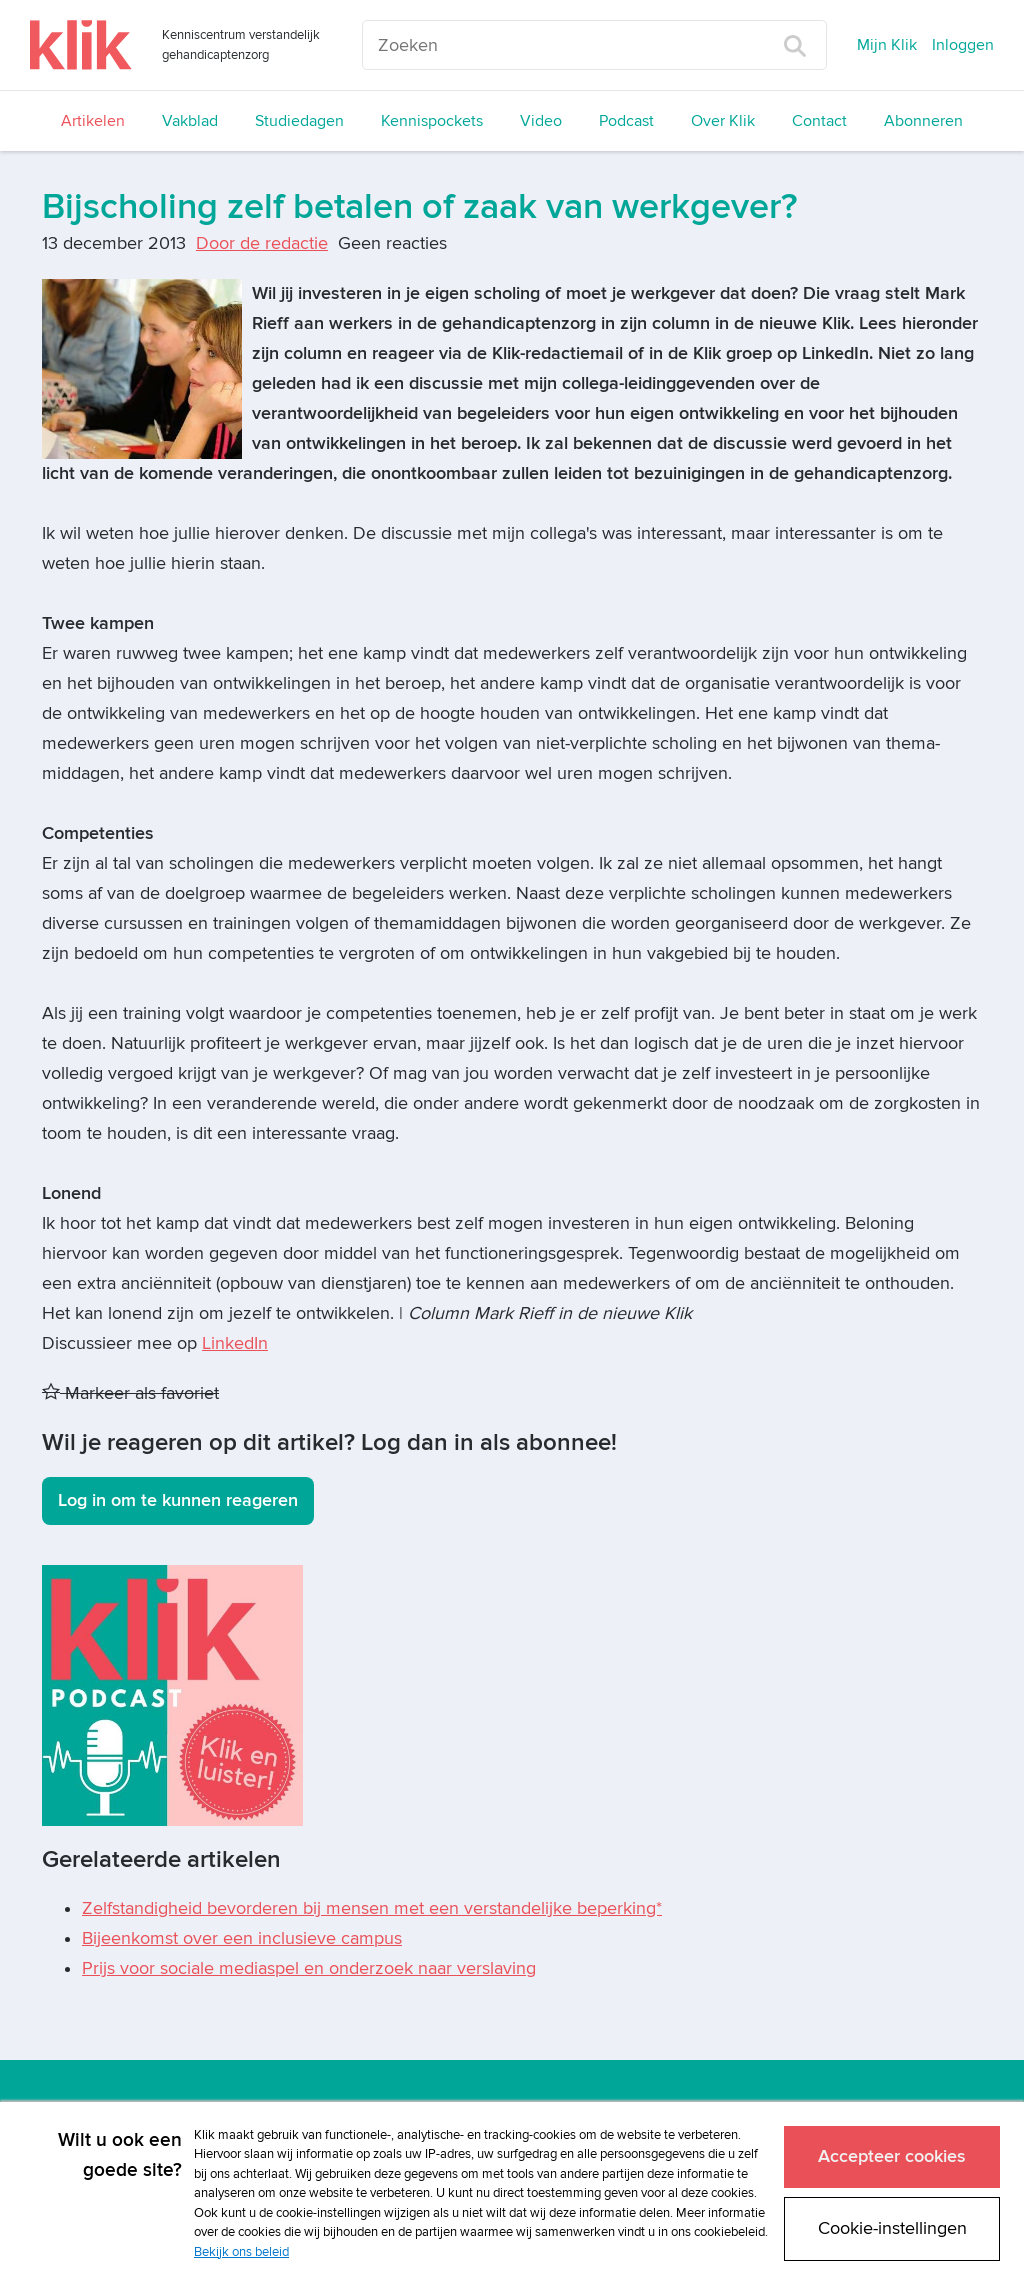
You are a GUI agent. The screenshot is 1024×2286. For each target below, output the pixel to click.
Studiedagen (299, 121)
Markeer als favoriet (130, 1393)
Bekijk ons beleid (241, 2252)
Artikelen (93, 121)
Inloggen (963, 45)
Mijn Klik (887, 45)
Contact (819, 121)
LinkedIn (235, 1343)
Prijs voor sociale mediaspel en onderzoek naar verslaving (309, 1968)
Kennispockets (432, 121)
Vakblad (190, 121)
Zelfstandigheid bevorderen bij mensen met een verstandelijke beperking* (372, 1908)
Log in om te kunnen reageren (178, 1500)
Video (541, 121)
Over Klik (723, 121)
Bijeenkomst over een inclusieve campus (242, 1938)
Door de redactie (262, 243)
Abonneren (923, 121)
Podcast (626, 121)
